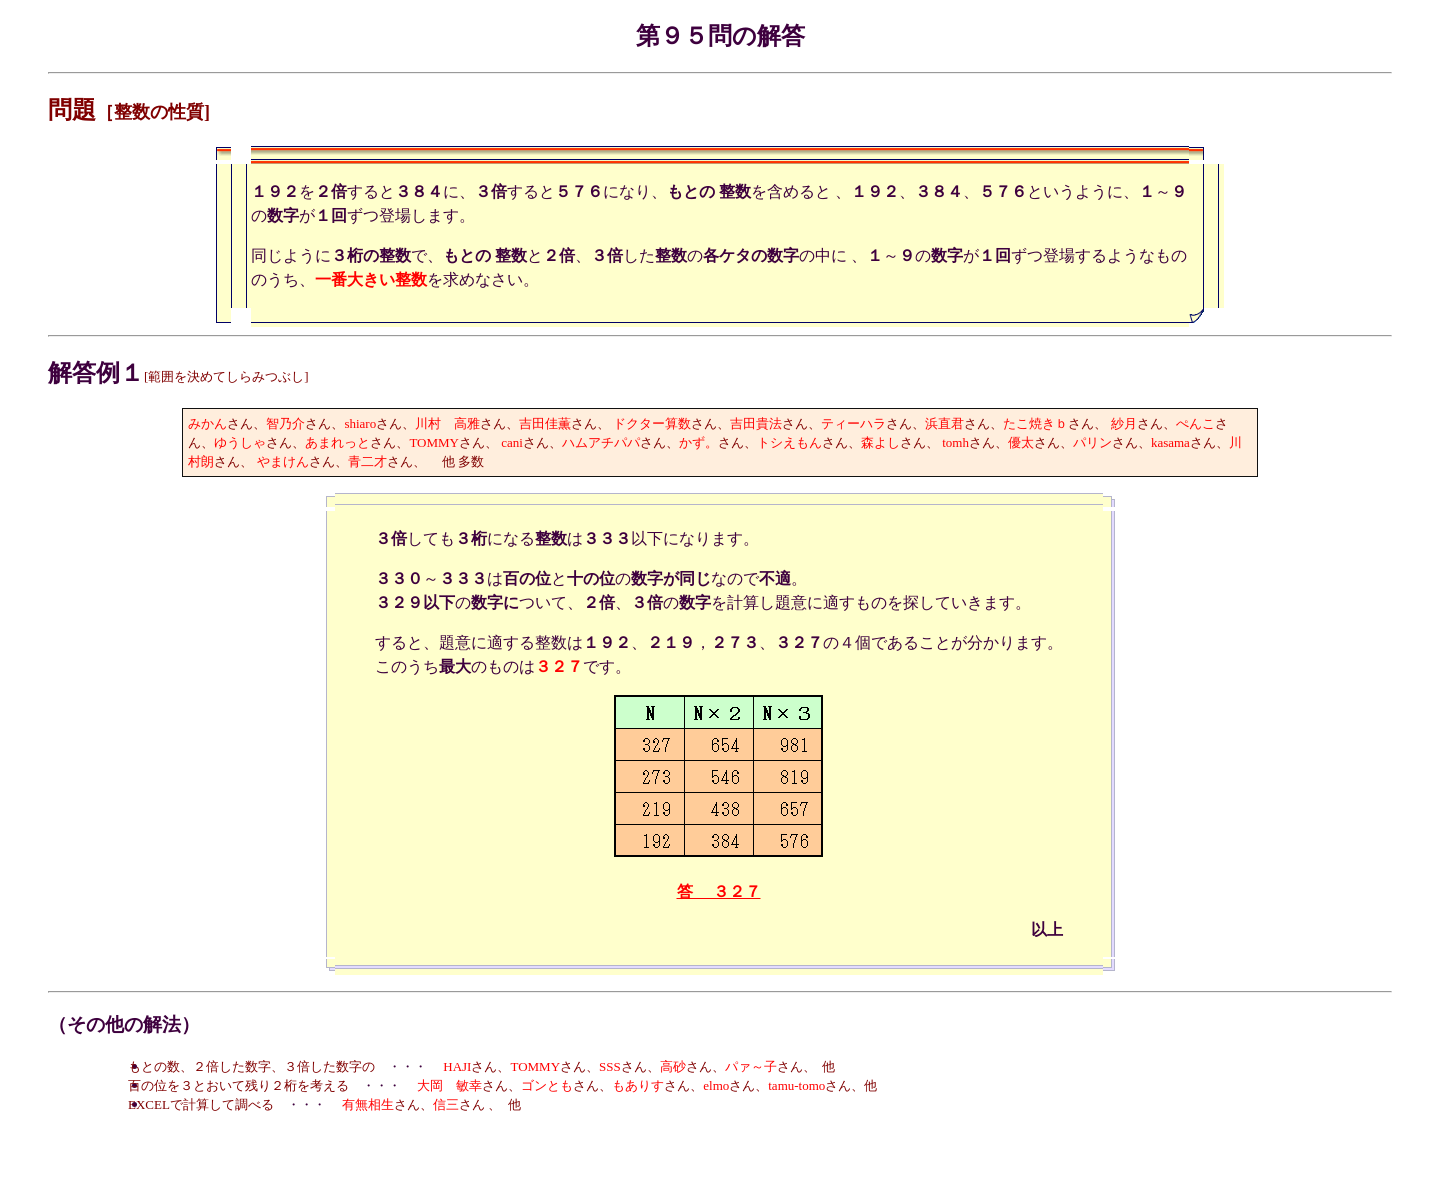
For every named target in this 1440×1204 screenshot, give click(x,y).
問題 (72, 110)
